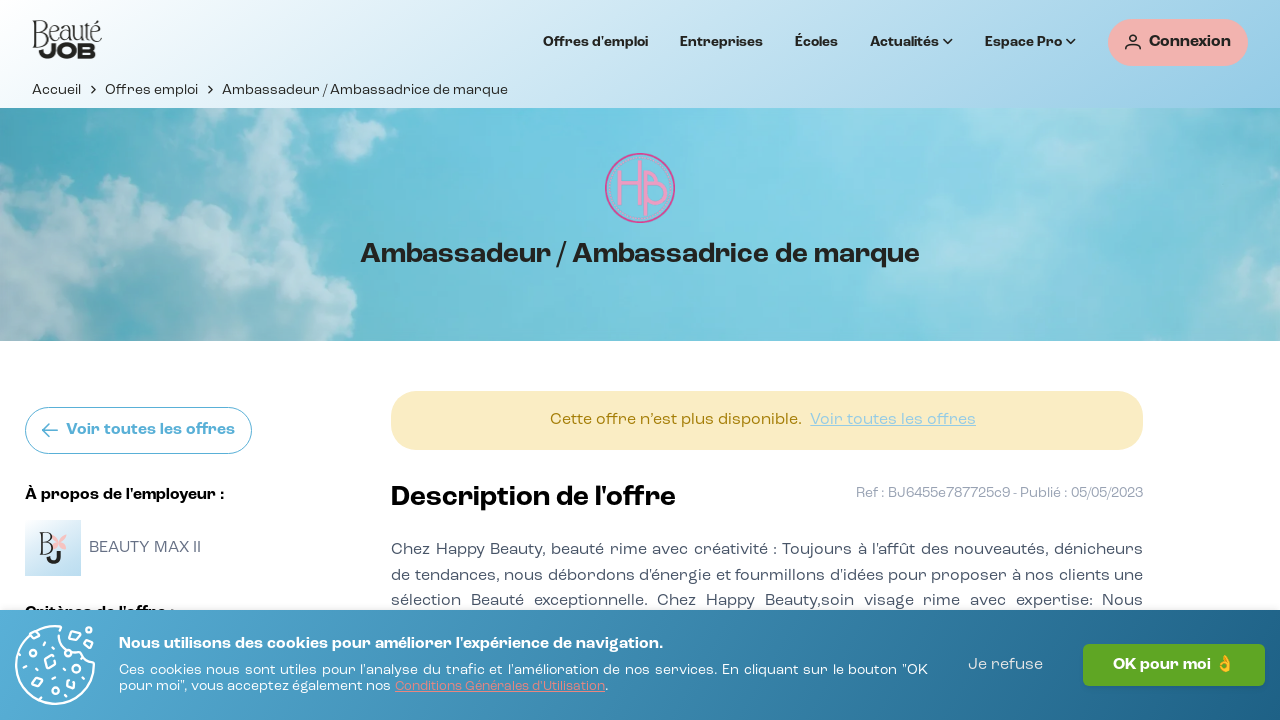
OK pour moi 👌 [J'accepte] (1174, 665)
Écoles (816, 42)
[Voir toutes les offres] (138, 430)
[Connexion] (1178, 42)
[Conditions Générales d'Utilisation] (500, 687)
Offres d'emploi (595, 42)
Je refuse (1005, 665)
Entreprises (721, 42)
